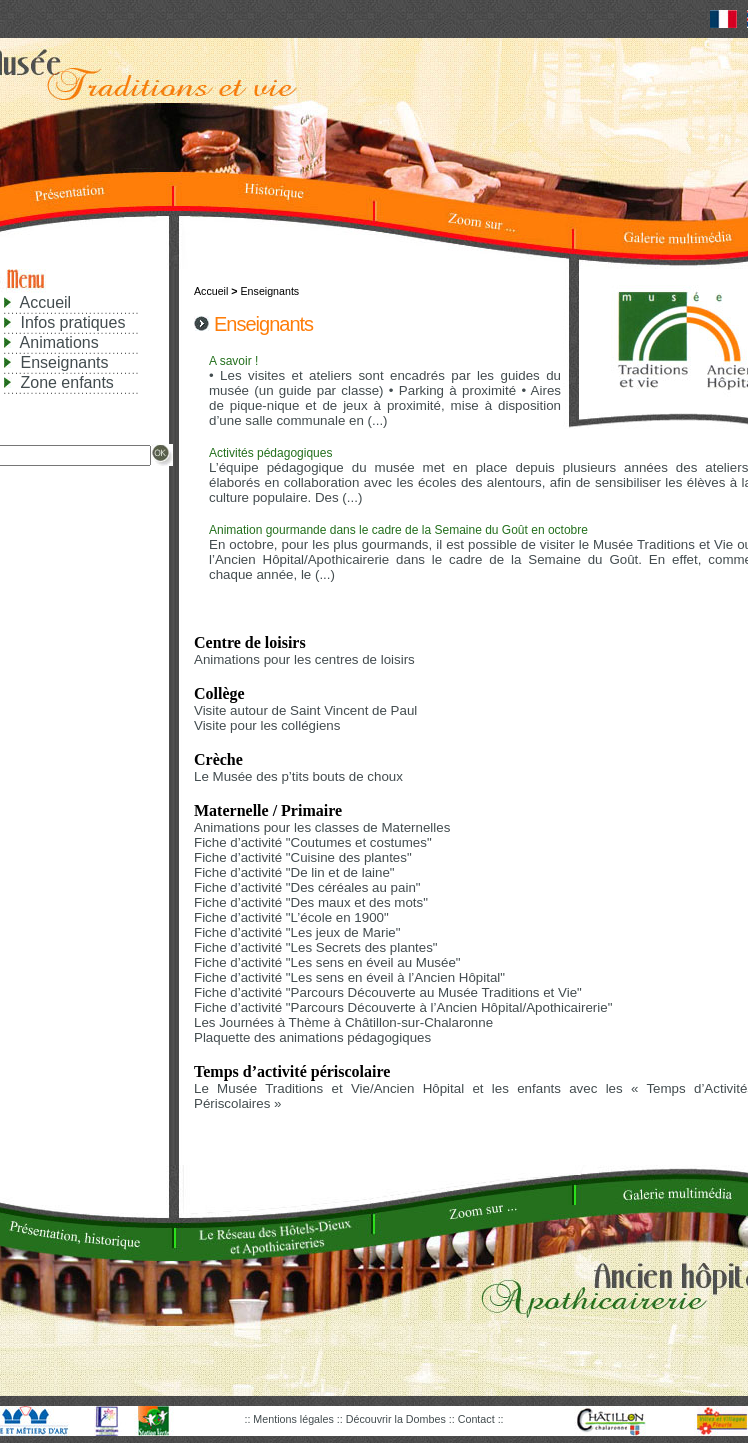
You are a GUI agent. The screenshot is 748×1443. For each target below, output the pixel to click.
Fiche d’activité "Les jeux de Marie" (297, 932)
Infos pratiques (72, 322)
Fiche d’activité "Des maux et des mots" (311, 902)
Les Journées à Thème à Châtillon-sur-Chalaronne (343, 1022)
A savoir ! (233, 361)
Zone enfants (66, 382)
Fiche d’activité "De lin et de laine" (294, 872)
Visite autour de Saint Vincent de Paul (305, 710)
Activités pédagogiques (270, 453)
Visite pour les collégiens (267, 725)
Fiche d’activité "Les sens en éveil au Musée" (327, 962)
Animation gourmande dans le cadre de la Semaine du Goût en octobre (398, 530)
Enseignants (64, 362)
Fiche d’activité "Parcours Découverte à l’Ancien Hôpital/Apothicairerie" (403, 1007)
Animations (59, 342)
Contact (478, 1419)
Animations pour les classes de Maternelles (322, 827)
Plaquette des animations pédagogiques (312, 1037)
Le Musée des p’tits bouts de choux (298, 776)
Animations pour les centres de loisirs (304, 659)
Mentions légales (294, 1419)
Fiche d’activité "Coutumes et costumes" (313, 842)
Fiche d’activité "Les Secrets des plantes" (316, 947)
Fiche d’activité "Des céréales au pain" (307, 887)
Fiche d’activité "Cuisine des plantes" (303, 857)
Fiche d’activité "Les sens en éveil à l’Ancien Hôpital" (349, 977)
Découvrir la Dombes (397, 1419)
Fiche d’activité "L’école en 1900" (291, 917)
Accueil (46, 302)
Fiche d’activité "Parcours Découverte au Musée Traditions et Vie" (388, 992)
